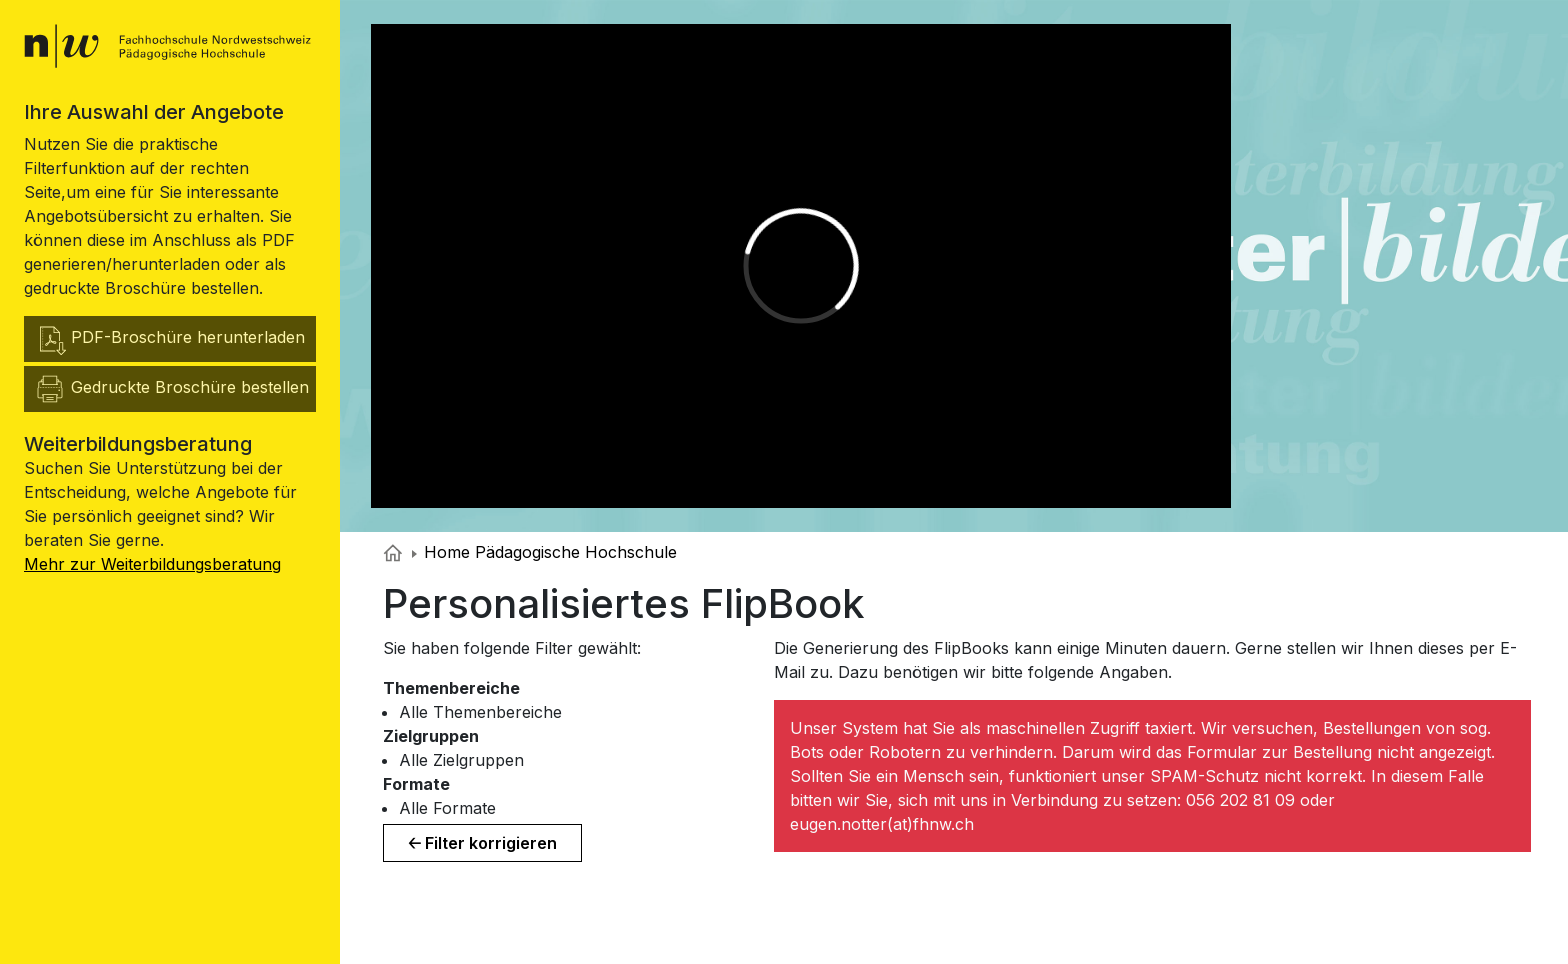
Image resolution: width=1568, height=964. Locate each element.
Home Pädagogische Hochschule (544, 552)
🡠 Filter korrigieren (482, 843)
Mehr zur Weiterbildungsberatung (152, 564)
